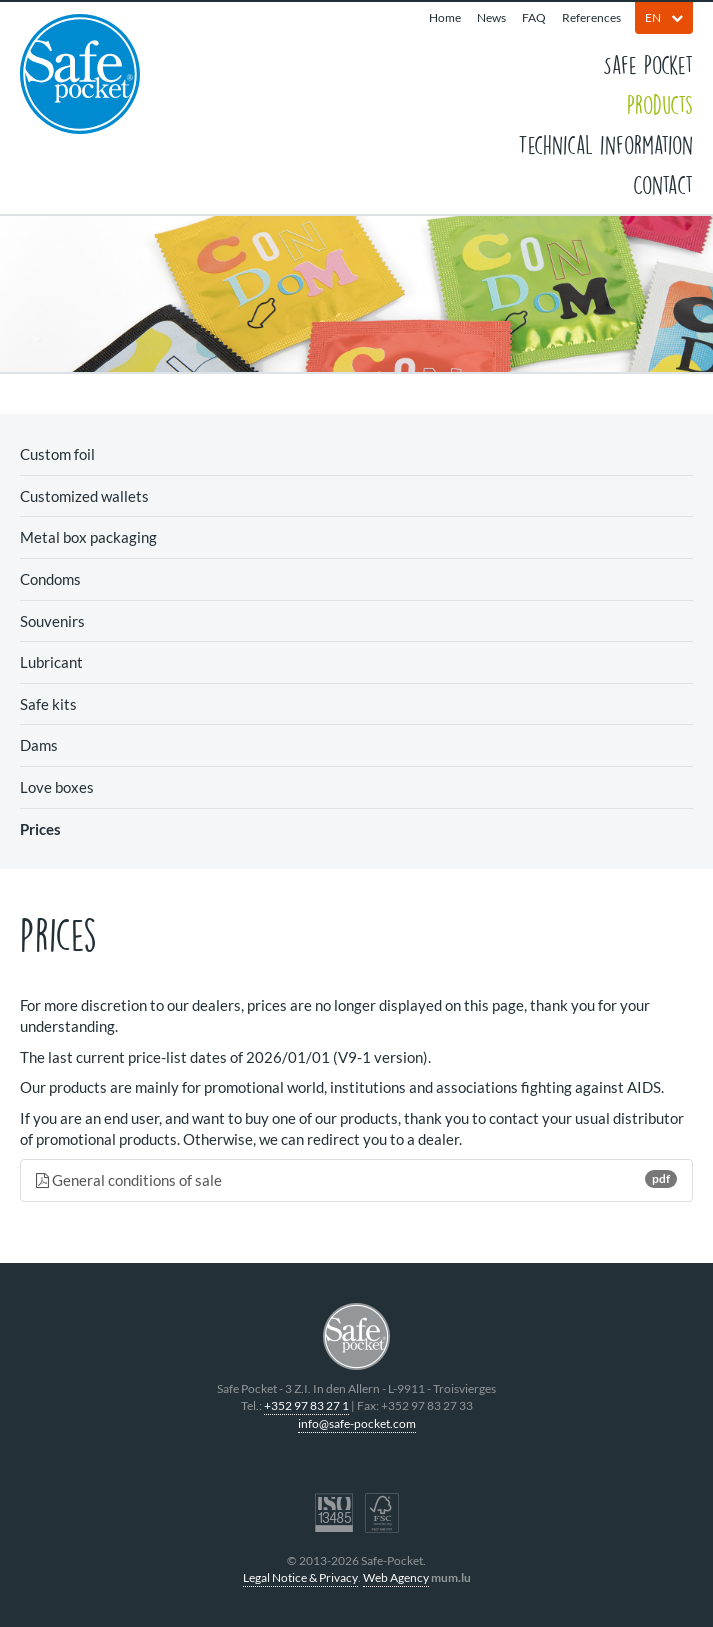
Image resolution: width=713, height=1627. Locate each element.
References (591, 17)
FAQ (534, 17)
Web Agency (396, 1577)
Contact (663, 184)
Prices (40, 829)
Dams (39, 745)
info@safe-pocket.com (357, 1423)
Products (660, 104)
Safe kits (48, 704)
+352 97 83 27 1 (306, 1405)
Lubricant (51, 662)
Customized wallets (84, 496)
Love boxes (57, 787)
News (491, 17)
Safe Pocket (648, 64)
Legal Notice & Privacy (300, 1577)
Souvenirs (52, 621)
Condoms (50, 579)
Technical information (605, 144)
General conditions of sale (356, 1179)
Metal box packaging (88, 537)
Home (445, 17)
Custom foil (57, 454)
